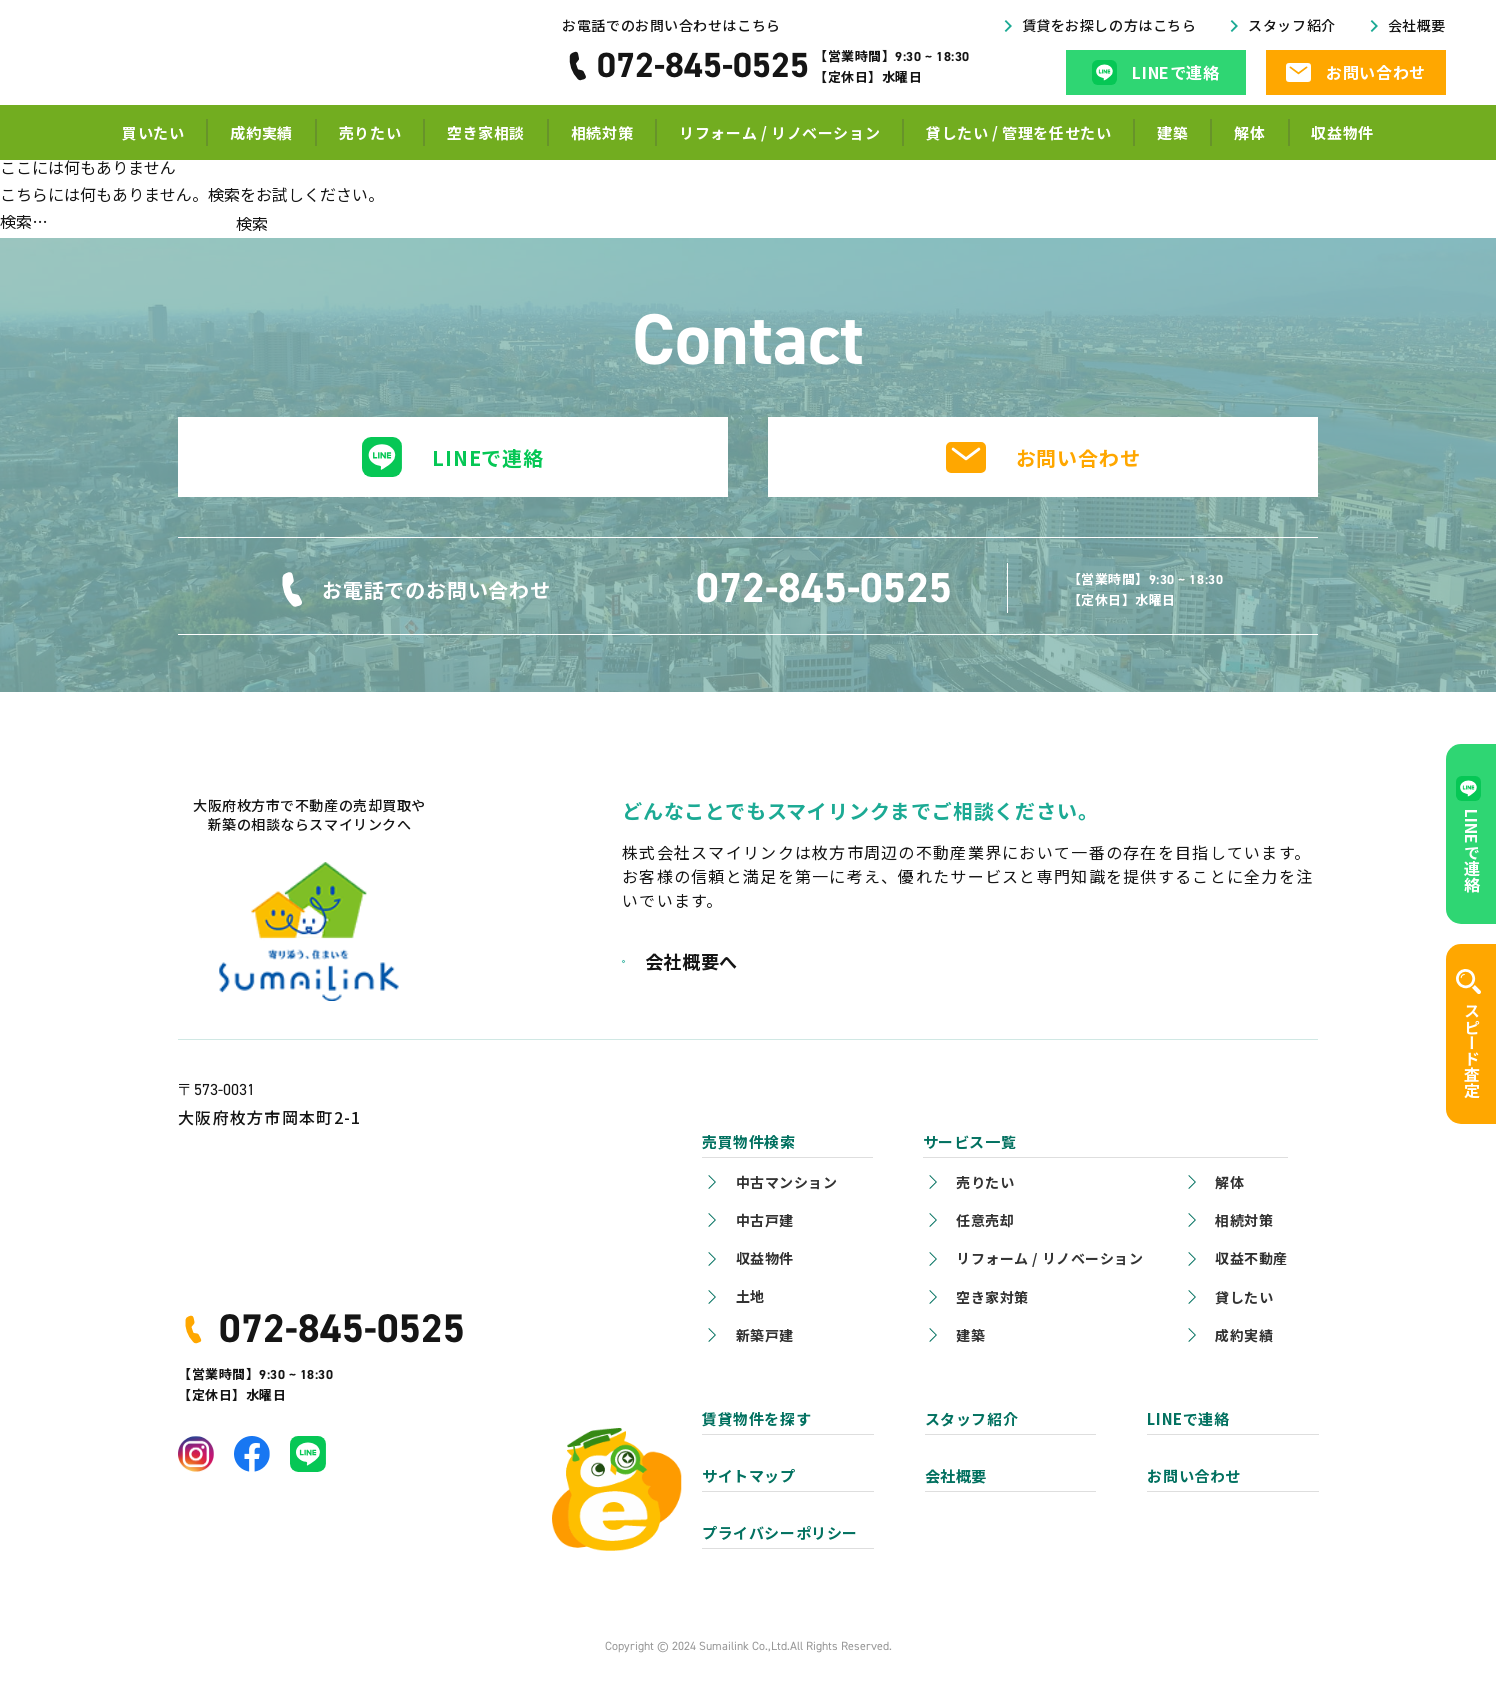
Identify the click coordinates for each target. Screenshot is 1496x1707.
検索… (24, 221)
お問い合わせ (1078, 457)
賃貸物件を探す (756, 1418)
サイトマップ (749, 1475)
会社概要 (1417, 31)
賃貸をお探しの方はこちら (1109, 31)
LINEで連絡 (488, 457)
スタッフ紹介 (1291, 31)
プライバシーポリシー (780, 1532)
